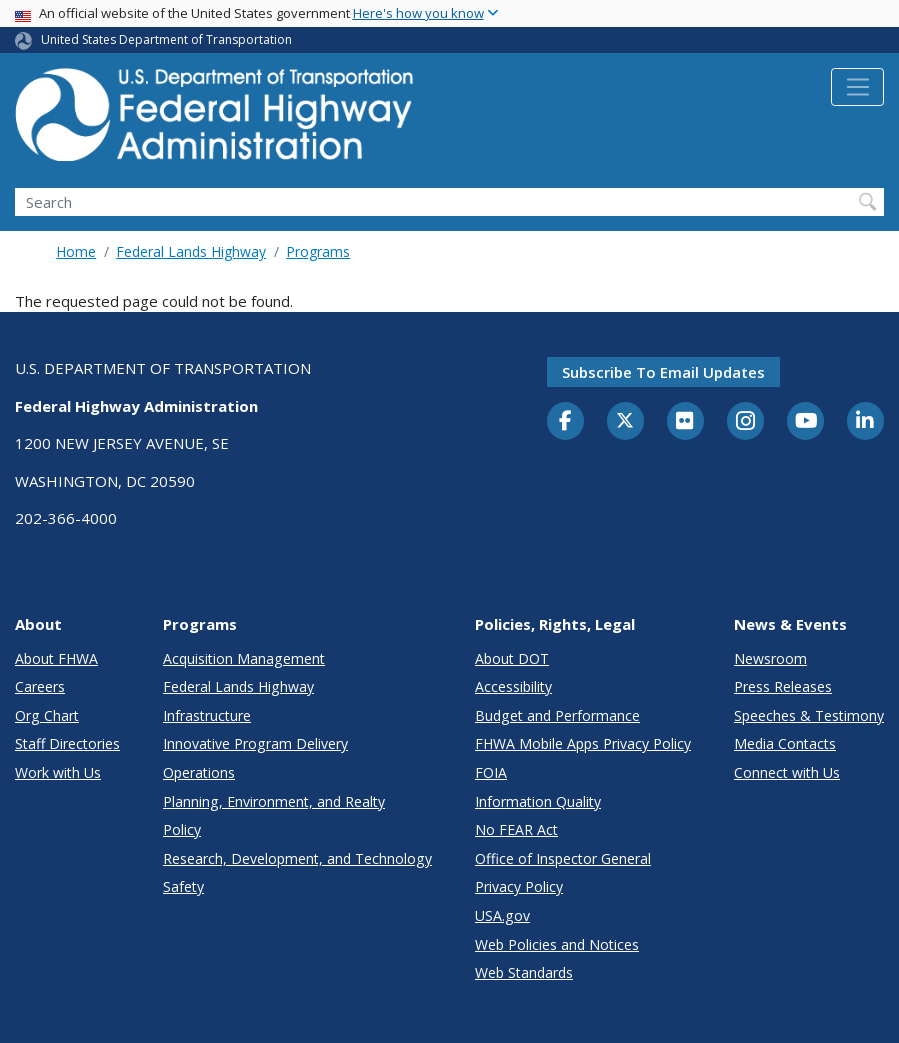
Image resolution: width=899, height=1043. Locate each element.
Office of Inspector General (563, 858)
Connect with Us (787, 772)
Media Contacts (785, 743)
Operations (199, 772)
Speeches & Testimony (809, 715)
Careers (40, 686)
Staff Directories (67, 743)
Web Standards (524, 972)
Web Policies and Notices (557, 944)
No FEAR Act (516, 829)
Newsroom (770, 658)
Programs (318, 251)
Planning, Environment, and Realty (274, 801)
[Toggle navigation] (857, 87)
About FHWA (56, 658)
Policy (182, 829)
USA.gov (502, 915)
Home (76, 251)
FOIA (491, 772)
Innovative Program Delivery (255, 743)
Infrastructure (207, 715)
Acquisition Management (244, 658)
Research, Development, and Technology (297, 858)
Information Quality (538, 801)
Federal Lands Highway (191, 251)
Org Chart (47, 715)
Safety (183, 886)
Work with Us (58, 772)
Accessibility (513, 686)
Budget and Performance (557, 715)
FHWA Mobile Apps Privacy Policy (583, 743)
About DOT (512, 658)
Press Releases (783, 686)
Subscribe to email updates (663, 372)
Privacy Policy (519, 886)
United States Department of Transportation (166, 39)
